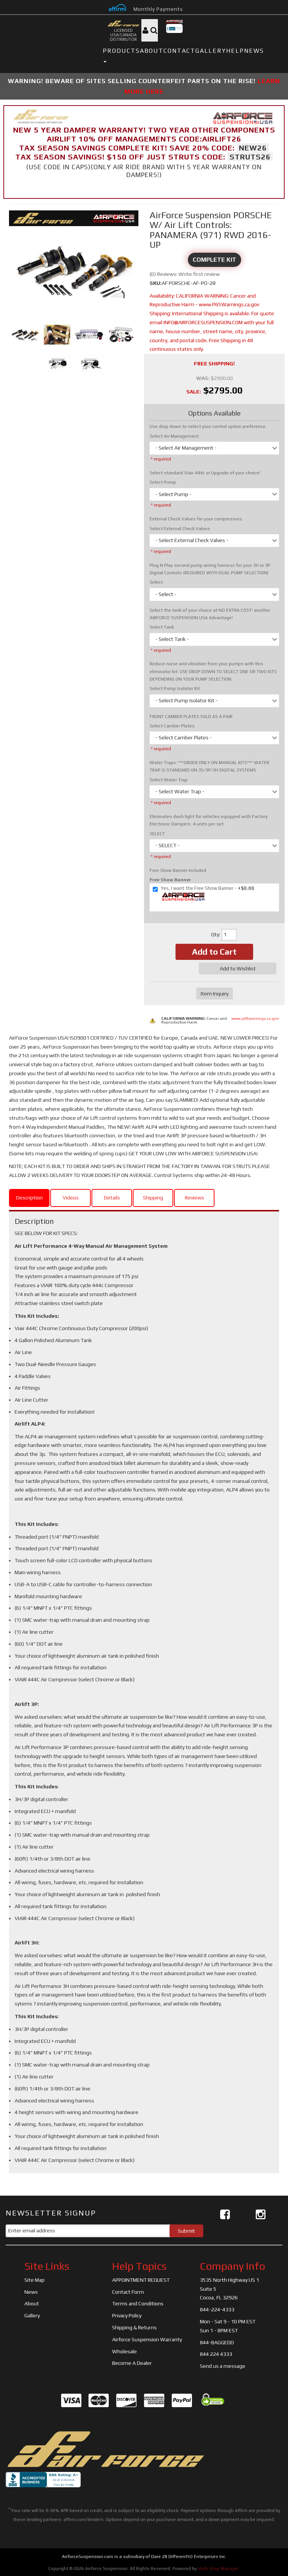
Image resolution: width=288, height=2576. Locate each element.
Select (156, 582)
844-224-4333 (217, 2309)
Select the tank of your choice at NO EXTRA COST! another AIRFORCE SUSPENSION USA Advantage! (210, 614)
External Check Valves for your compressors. (196, 518)
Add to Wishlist (238, 968)
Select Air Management (174, 436)
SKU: (156, 283)
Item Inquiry (214, 994)
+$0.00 (203, 893)
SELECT (157, 833)
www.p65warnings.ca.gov (255, 1018)
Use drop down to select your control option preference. (208, 426)
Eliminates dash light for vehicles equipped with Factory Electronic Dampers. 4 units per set (209, 820)
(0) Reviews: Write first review (185, 274)
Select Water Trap (169, 779)
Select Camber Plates (172, 726)
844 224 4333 (216, 2354)
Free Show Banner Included (178, 870)
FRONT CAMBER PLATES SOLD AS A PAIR (191, 716)
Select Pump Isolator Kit (175, 688)
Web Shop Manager (218, 2568)
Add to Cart (214, 952)
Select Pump (163, 482)
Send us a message (222, 2366)
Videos (71, 1198)
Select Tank (162, 627)
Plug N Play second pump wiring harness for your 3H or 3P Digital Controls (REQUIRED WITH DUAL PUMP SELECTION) (210, 569)
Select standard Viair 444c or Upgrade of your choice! (205, 472)
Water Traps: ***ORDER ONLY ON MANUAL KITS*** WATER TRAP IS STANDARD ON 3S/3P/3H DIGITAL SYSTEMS (209, 766)
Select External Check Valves (180, 528)
